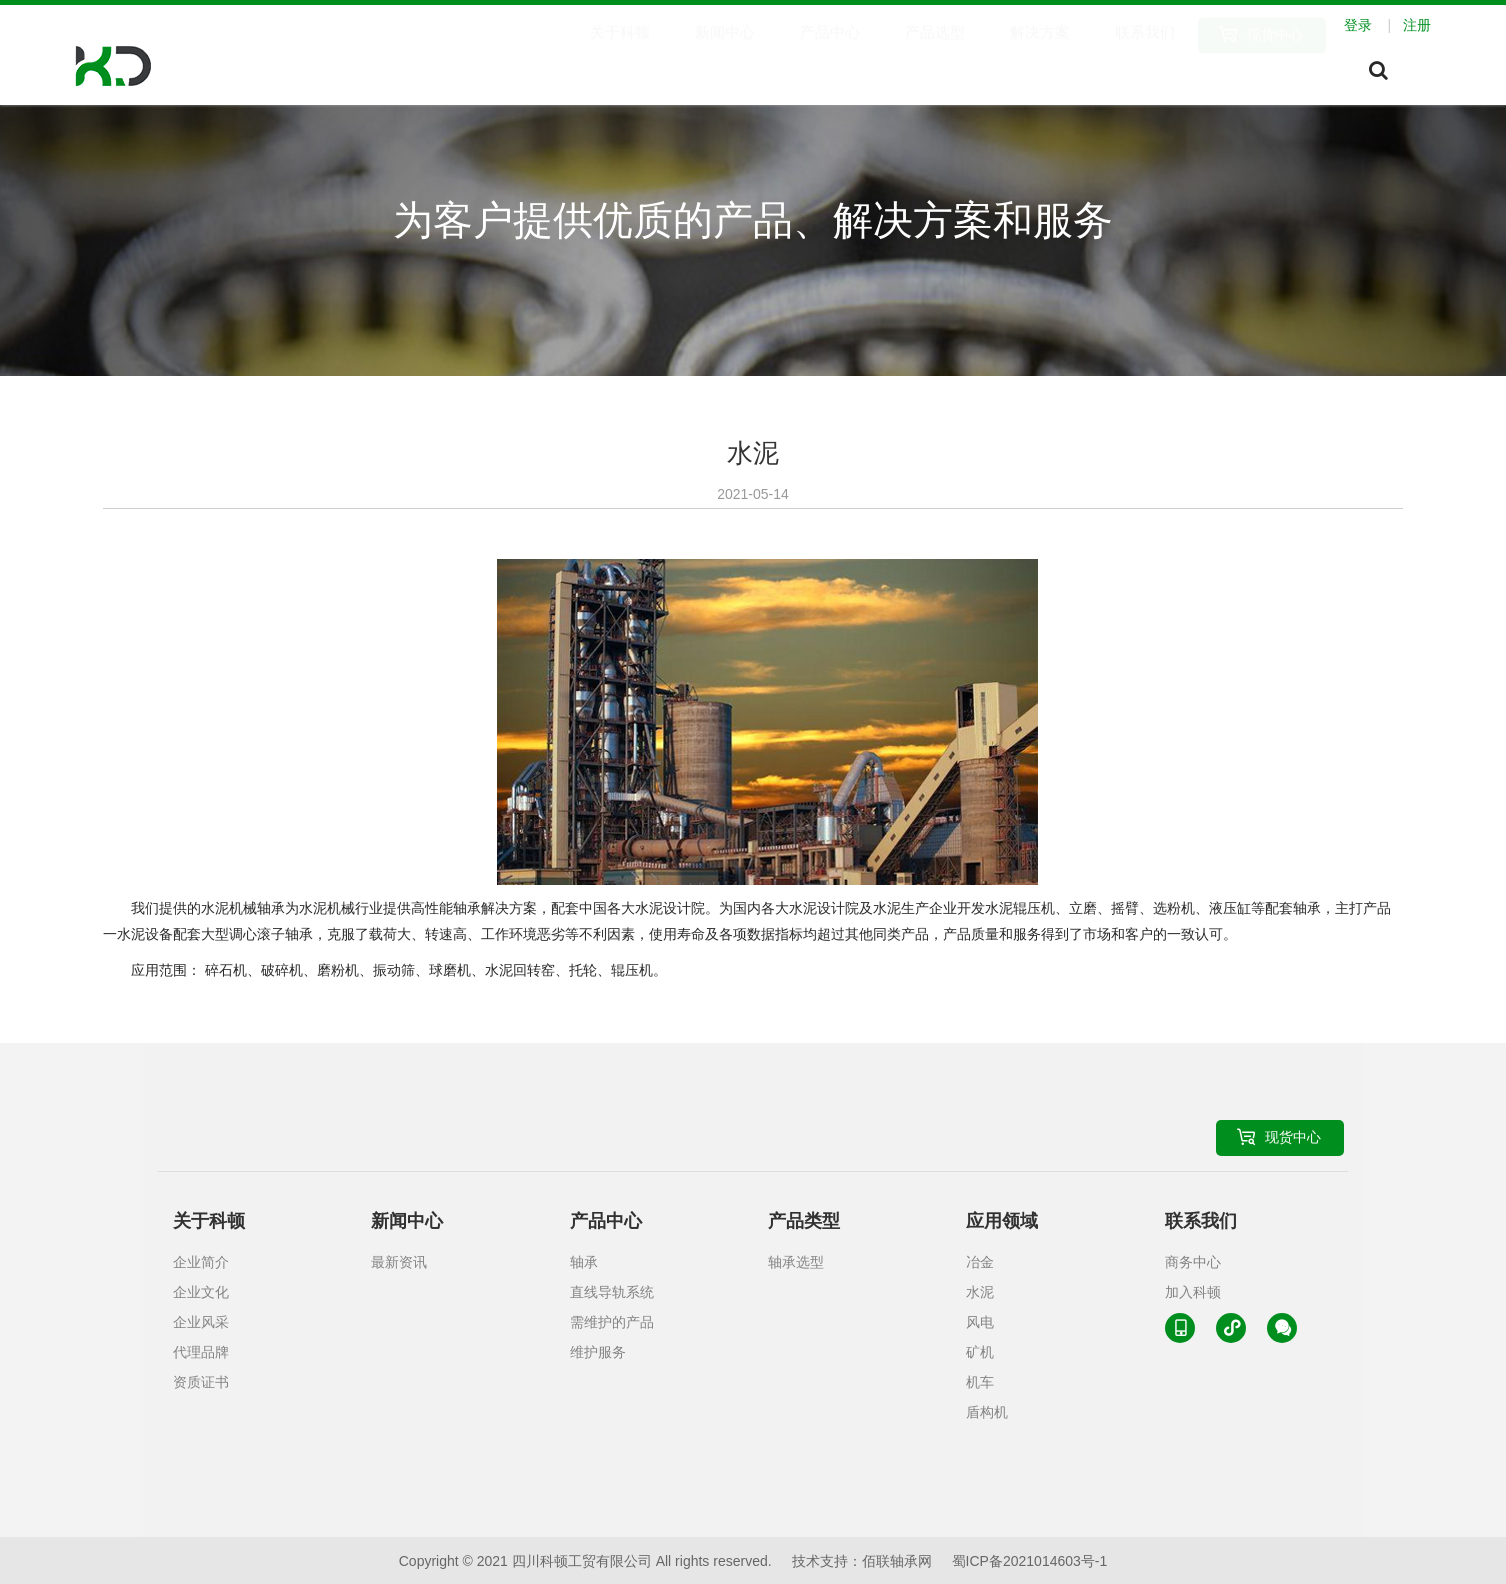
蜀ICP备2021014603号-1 (1030, 1561)
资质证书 (201, 1382)
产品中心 (830, 55)
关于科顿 (620, 55)
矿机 (980, 1352)
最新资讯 (399, 1262)
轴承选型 (796, 1262)
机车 (980, 1382)
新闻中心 (725, 55)
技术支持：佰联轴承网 (862, 1561)
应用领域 (1002, 1221)
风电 (980, 1322)
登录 (1371, 25)
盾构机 (987, 1412)
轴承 (584, 1262)
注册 (1417, 25)
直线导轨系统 (612, 1292)
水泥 (980, 1292)
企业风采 (201, 1322)
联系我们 (1145, 55)
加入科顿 (1193, 1292)
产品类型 (804, 1221)
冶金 (980, 1262)
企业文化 (201, 1292)
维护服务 (598, 1352)
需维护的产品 (612, 1322)
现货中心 (1275, 56)
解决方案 (1040, 55)
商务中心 (1193, 1262)
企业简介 (201, 1262)
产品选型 (935, 55)
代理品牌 (201, 1352)
